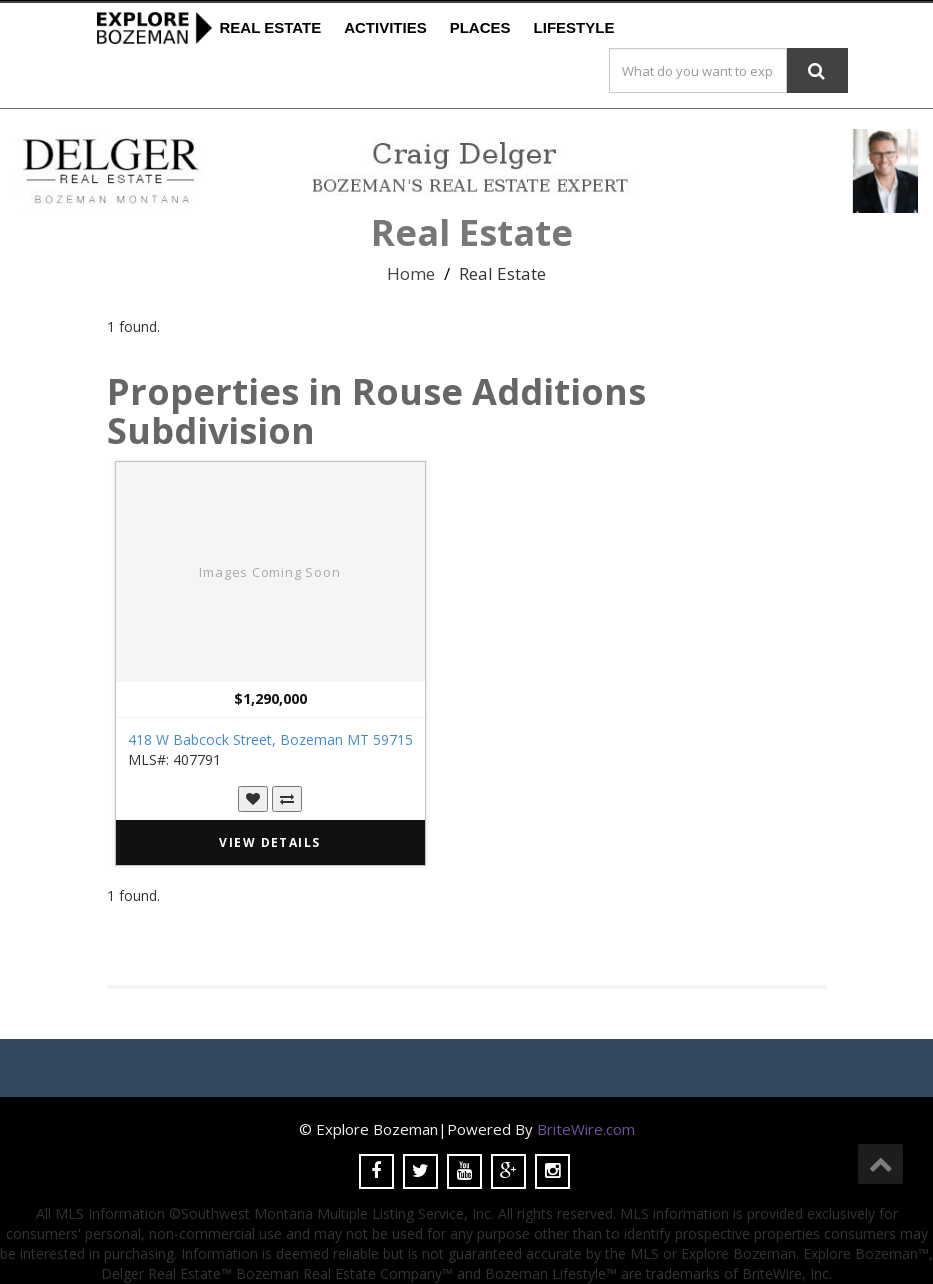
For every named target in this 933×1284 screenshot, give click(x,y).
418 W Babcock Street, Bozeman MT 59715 (270, 739)
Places (480, 27)
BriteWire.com (586, 1129)
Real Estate (271, 27)
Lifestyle (574, 27)
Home (411, 273)
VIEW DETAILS (269, 842)
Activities (385, 27)
